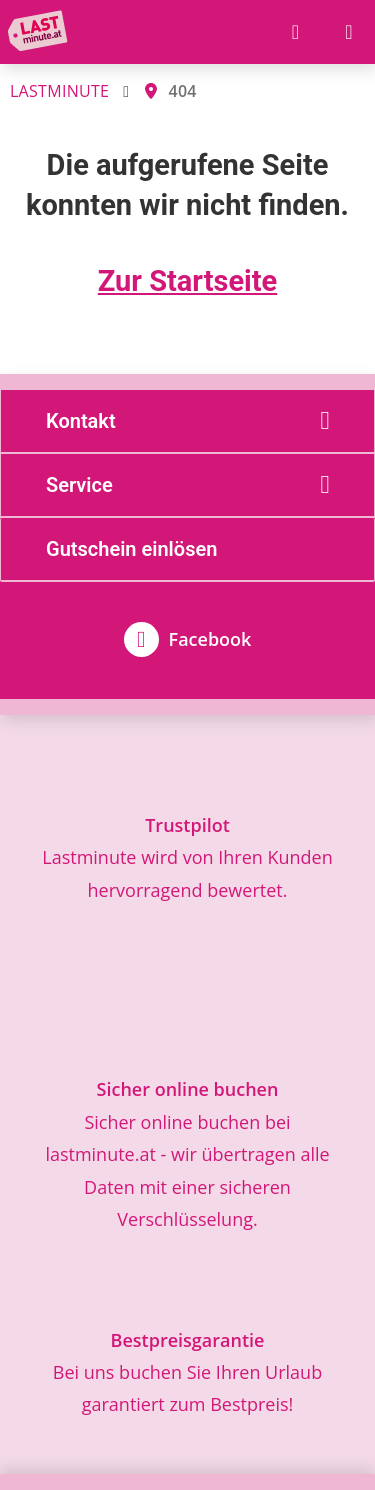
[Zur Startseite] (41, 32)
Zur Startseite (187, 281)
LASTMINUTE (59, 91)
